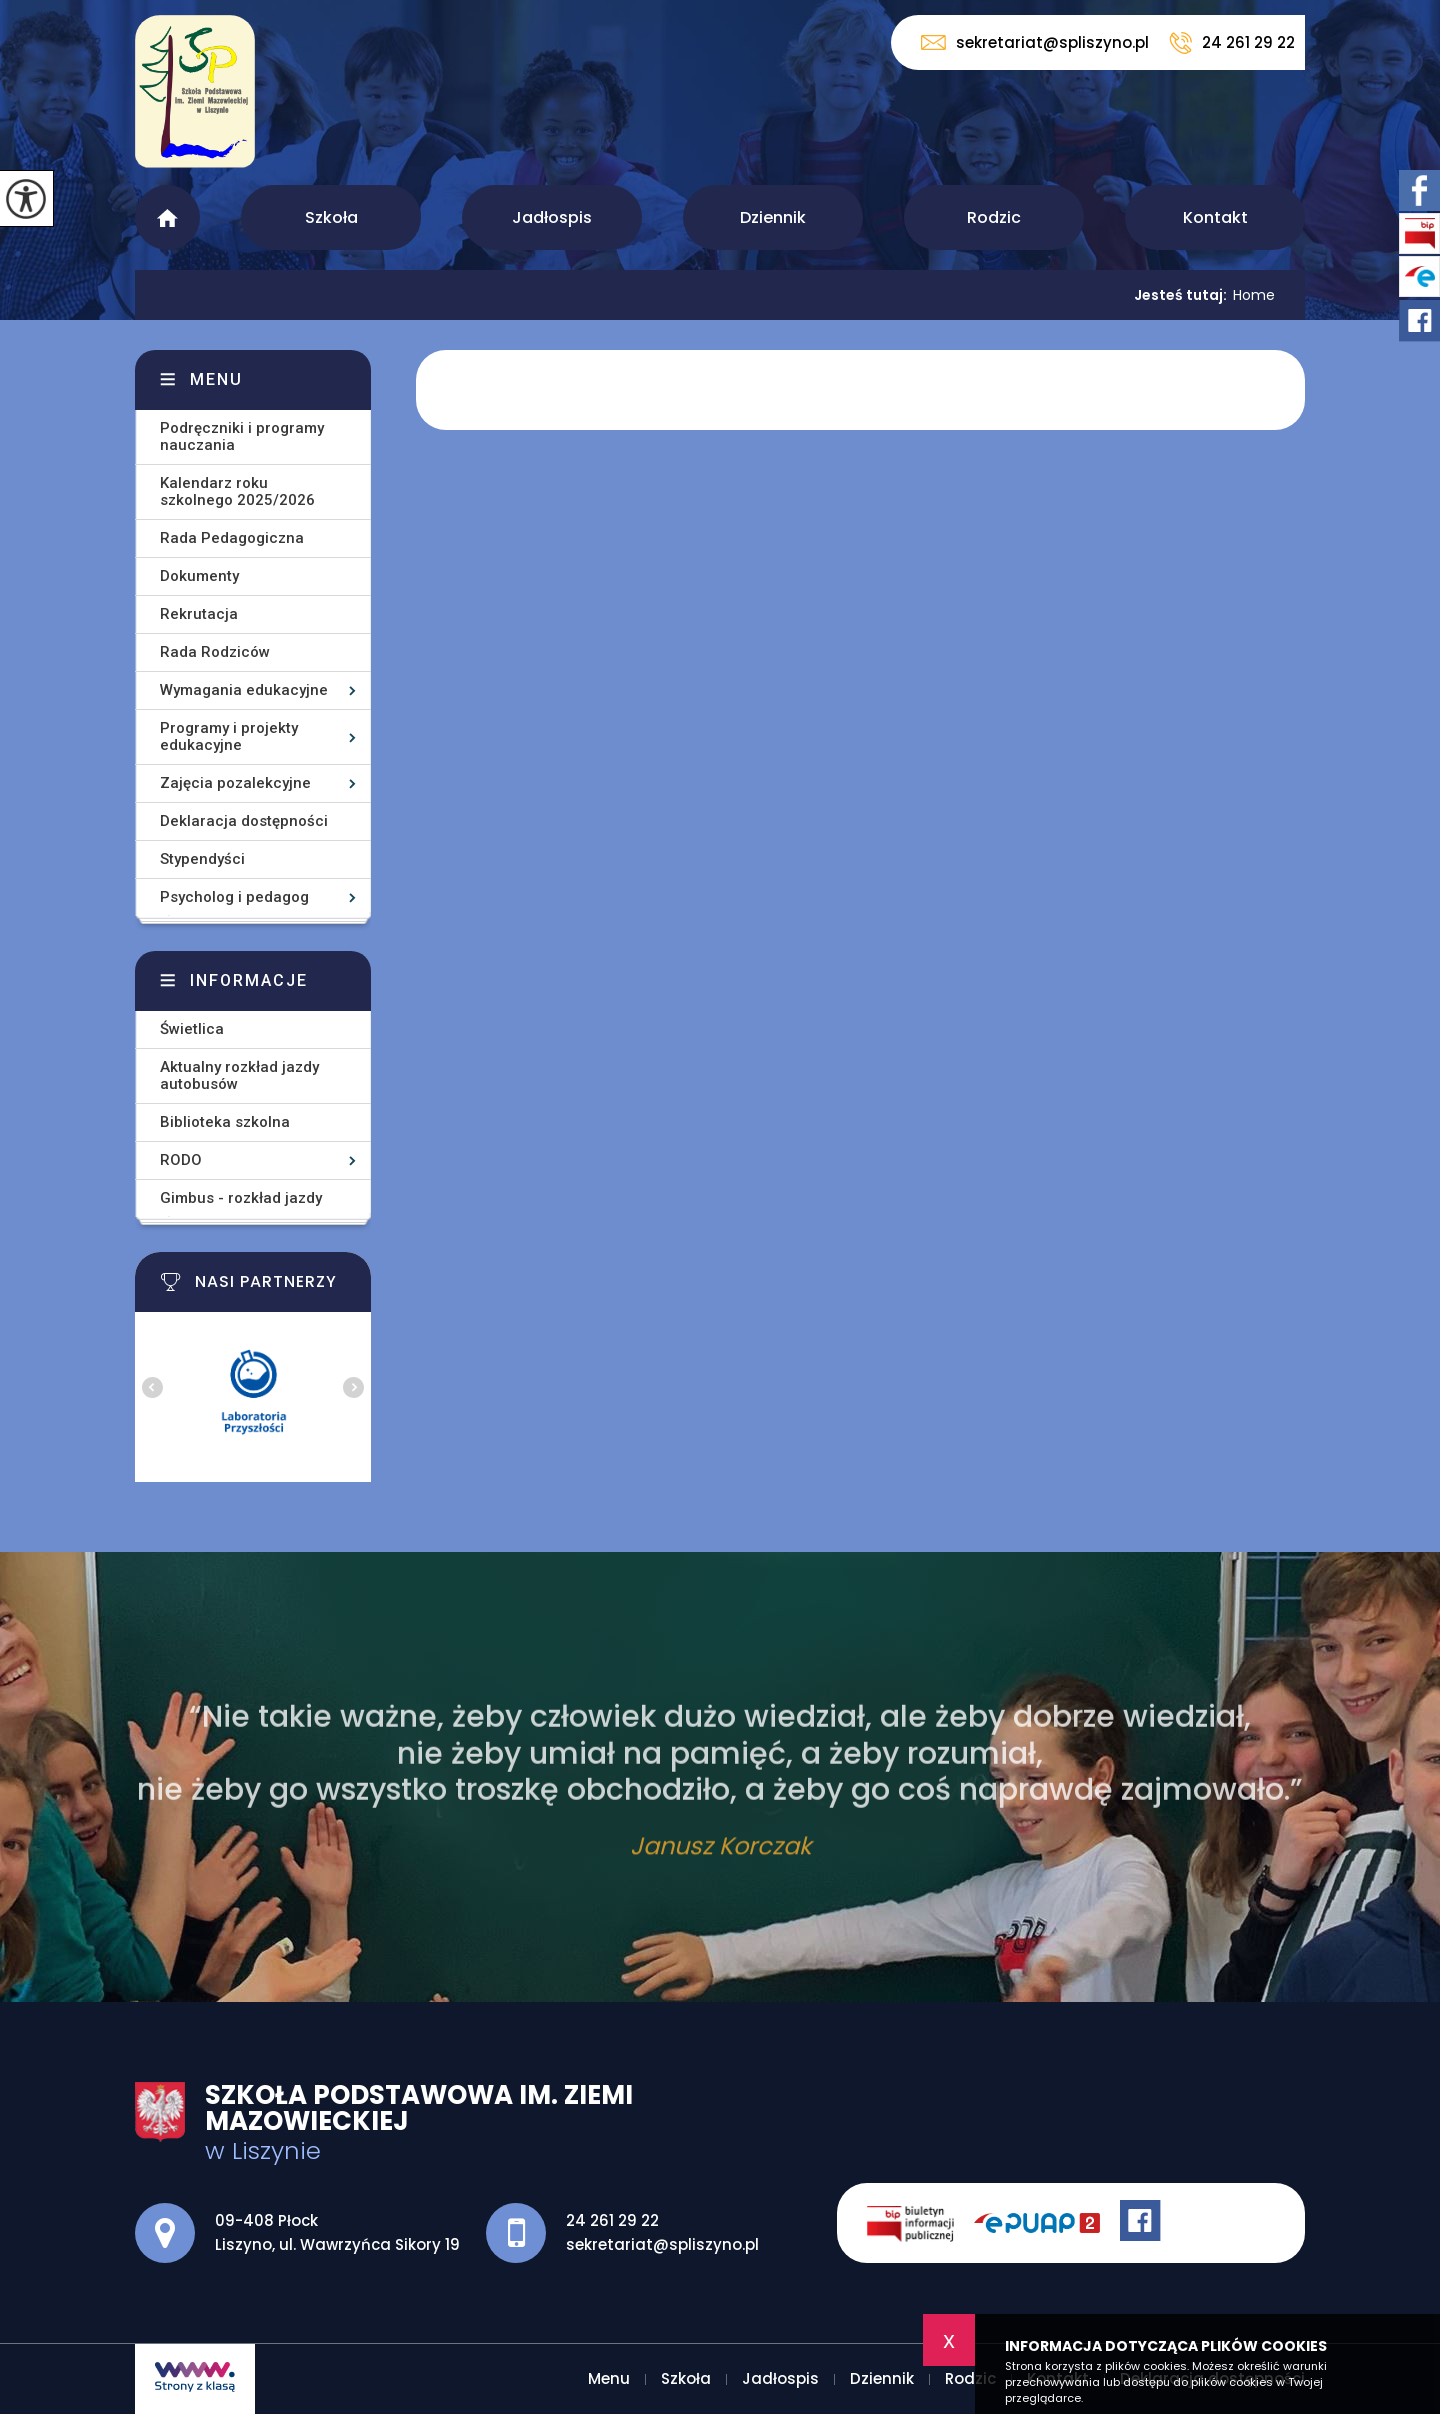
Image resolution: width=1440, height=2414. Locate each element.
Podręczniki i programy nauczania (242, 436)
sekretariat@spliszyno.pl (1035, 42)
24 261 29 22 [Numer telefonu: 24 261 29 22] (612, 2220)
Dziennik (773, 217)
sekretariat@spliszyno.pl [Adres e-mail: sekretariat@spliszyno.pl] (662, 2244)
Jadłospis (552, 217)
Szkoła (331, 217)
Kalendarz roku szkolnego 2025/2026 (237, 491)
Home (1254, 295)
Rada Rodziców (215, 652)
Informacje (249, 980)
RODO (181, 1160)
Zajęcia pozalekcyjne (235, 783)
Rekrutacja (199, 614)
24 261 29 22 (1232, 43)
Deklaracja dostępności (244, 821)
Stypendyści (202, 859)
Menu (167, 217)
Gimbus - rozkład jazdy (241, 1198)
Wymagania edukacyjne (244, 690)
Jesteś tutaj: (1183, 295)
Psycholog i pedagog (234, 897)
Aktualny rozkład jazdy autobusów (239, 1075)
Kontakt (1215, 217)
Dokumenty (199, 576)
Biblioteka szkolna (225, 1122)
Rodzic (994, 217)
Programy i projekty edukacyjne (229, 736)
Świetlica (192, 1029)
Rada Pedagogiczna (232, 538)
